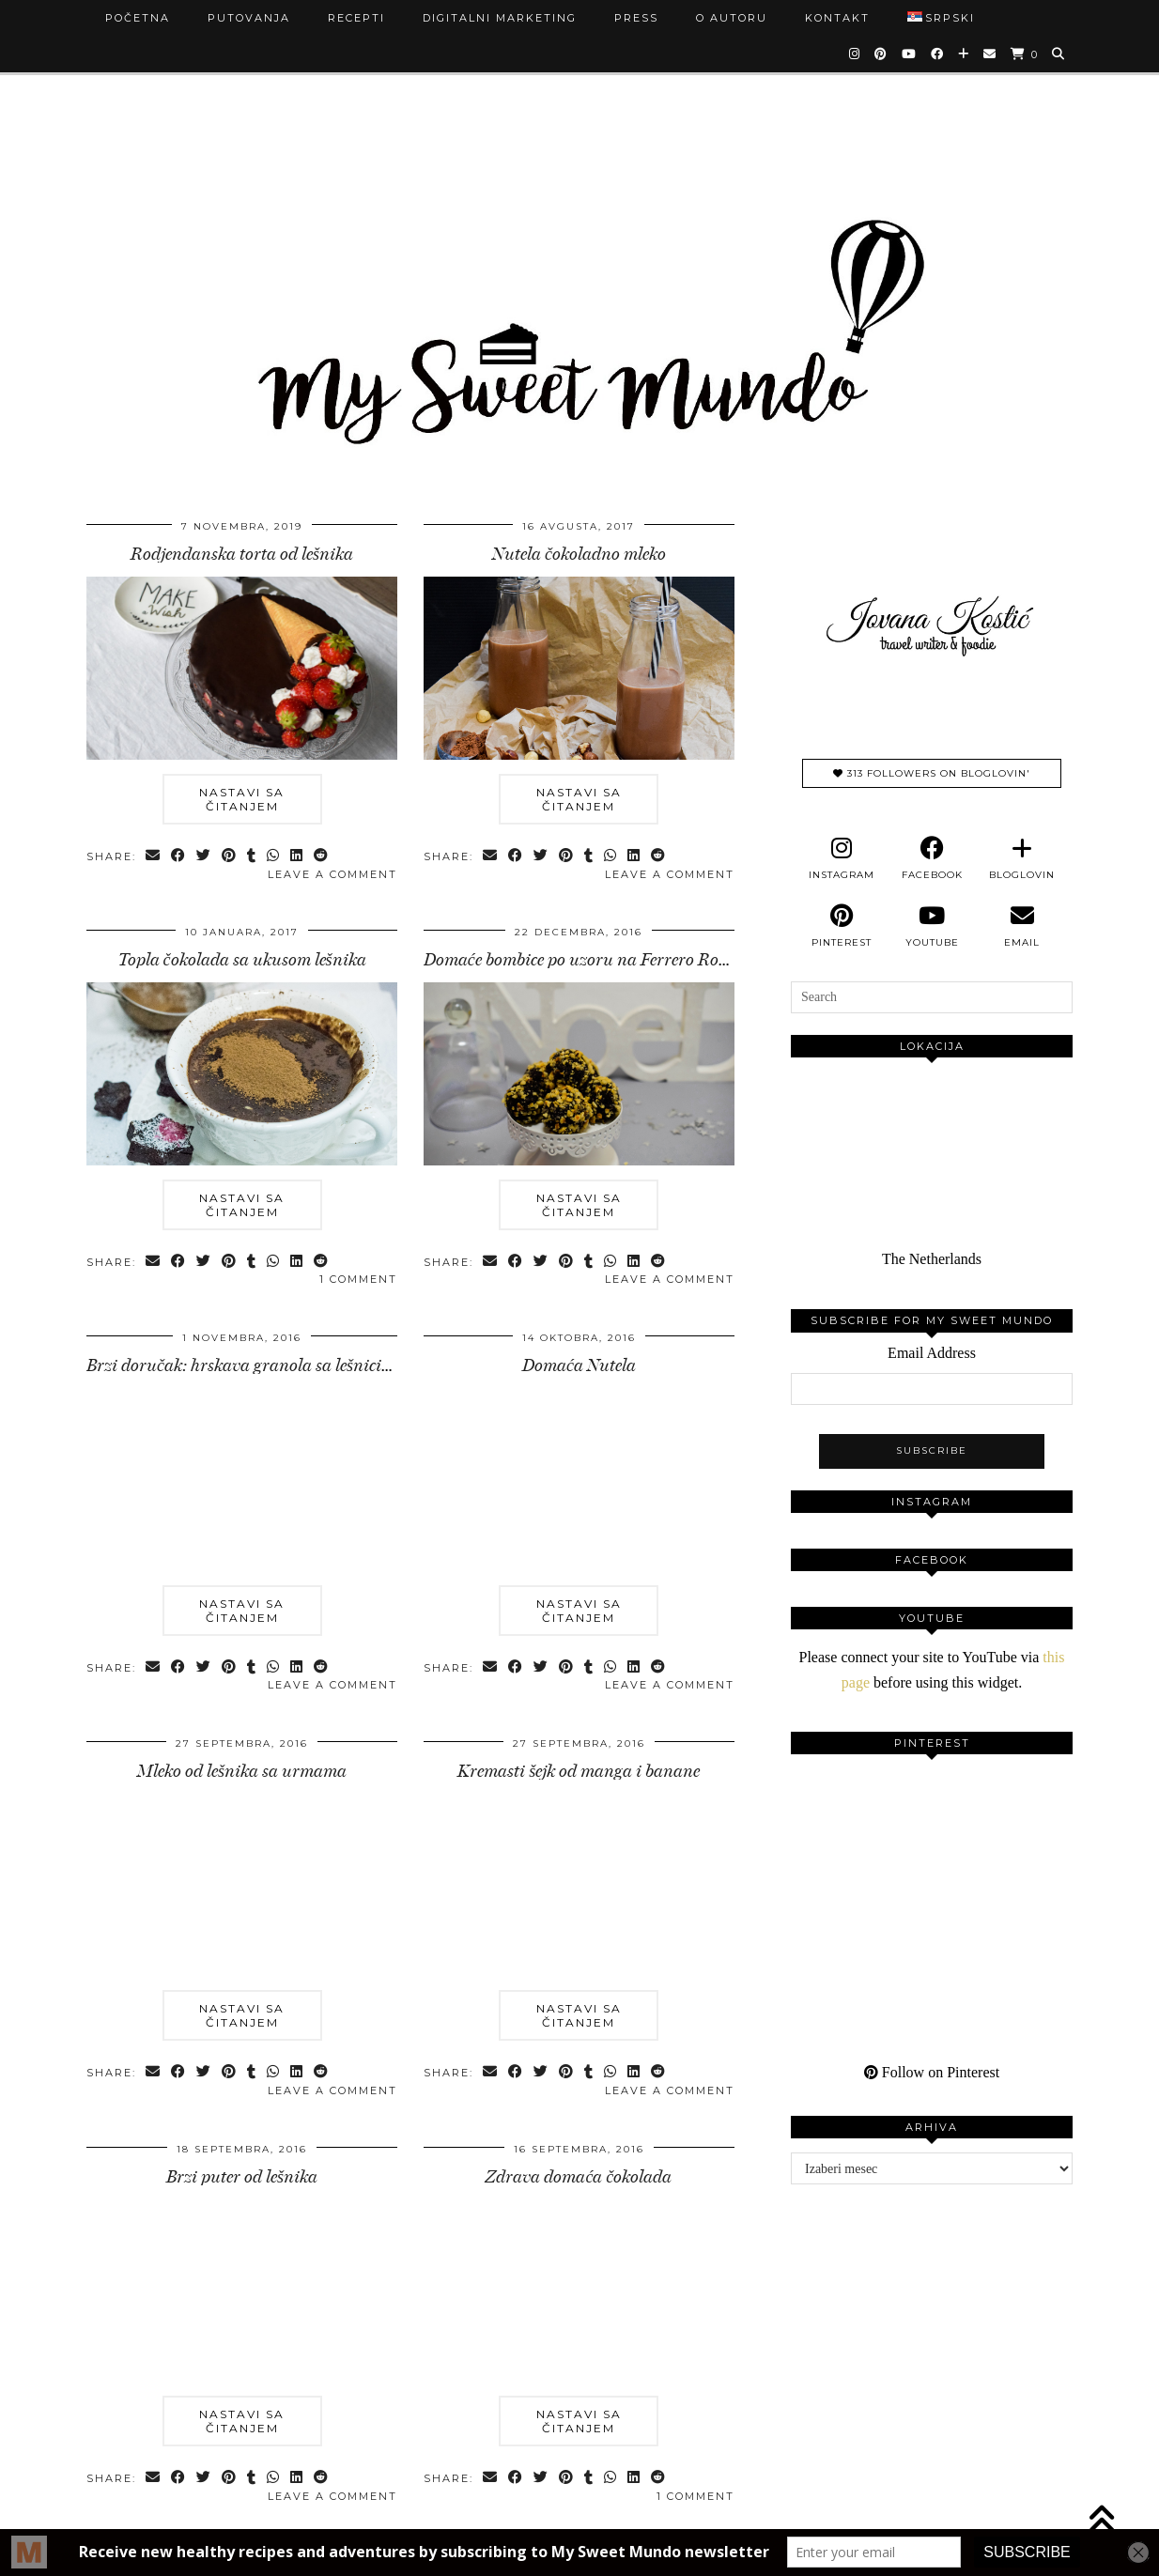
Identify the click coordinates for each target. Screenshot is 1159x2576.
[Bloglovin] (964, 53)
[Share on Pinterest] (229, 857)
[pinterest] (841, 926)
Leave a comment (332, 874)
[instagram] (841, 858)
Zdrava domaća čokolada (579, 2177)
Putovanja (249, 17)
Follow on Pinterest (931, 2072)
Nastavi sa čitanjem (242, 799)
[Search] (1059, 53)
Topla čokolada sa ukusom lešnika (242, 959)
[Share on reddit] (321, 857)
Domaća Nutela (579, 1365)
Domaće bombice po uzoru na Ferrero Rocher (586, 959)
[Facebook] (938, 53)
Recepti (356, 17)
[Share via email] (153, 857)
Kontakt (837, 17)
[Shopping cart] (1025, 54)
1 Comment (358, 1279)
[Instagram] (855, 53)
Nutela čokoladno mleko (579, 554)
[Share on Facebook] (179, 857)
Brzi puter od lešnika (241, 2177)
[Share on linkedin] (297, 857)
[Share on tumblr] (252, 857)
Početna (137, 17)
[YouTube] (910, 53)
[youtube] (932, 926)
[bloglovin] (1022, 858)
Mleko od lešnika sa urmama (242, 1771)
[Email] (990, 53)
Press (636, 17)
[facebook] (932, 858)
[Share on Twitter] (204, 857)
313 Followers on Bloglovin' (931, 773)
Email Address (932, 1353)
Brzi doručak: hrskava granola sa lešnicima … (253, 1365)
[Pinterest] (881, 53)
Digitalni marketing (500, 17)
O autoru (731, 17)
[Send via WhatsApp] (274, 857)
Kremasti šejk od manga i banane (578, 1771)
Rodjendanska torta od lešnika (242, 554)
